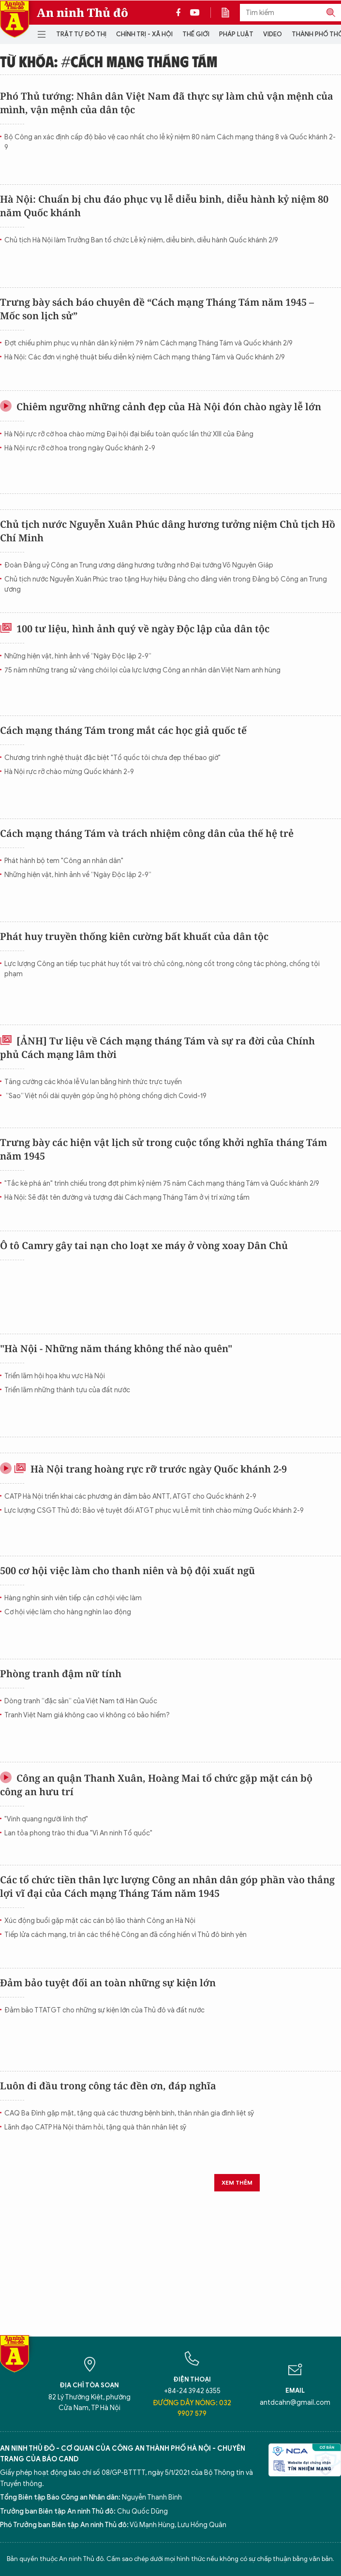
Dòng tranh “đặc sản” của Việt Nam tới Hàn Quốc (80, 1701)
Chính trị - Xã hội (144, 34)
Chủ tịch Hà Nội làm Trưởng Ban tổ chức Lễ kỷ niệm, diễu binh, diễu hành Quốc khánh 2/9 (141, 240)
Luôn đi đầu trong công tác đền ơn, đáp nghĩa (108, 2085)
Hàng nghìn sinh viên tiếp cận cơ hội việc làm (73, 1598)
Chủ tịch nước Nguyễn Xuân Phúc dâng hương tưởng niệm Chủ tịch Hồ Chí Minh (167, 531)
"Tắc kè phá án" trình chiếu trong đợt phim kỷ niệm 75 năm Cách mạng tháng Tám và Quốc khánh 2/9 (161, 1183)
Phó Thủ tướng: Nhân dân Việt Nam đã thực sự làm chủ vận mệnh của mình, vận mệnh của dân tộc (166, 102)
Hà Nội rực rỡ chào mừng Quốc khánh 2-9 (69, 772)
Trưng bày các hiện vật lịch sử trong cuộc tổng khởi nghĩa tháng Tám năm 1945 (163, 1149)
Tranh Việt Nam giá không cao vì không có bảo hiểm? (87, 1715)
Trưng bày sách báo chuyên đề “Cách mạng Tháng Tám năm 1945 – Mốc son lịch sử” (157, 309)
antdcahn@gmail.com (295, 2402)
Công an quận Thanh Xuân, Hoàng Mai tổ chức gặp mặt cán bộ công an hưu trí (156, 1785)
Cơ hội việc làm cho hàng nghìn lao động (67, 1612)
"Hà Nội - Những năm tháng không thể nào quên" (116, 1348)
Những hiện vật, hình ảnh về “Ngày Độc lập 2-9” (77, 656)
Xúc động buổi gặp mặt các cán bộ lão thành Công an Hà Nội (99, 1921)
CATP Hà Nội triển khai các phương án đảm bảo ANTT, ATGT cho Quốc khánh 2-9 (130, 1496)
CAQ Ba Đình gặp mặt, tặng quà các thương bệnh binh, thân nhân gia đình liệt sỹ (129, 2113)
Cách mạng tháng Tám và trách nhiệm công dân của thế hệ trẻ (147, 833)
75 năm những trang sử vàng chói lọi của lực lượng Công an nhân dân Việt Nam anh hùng (142, 670)
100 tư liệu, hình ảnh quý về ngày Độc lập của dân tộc (134, 628)
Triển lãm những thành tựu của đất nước (67, 1390)
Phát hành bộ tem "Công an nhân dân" (63, 861)
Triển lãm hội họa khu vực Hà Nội (54, 1376)
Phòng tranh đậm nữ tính (60, 1673)
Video (272, 34)
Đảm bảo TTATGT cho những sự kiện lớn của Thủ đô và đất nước (104, 2010)
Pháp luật (236, 34)
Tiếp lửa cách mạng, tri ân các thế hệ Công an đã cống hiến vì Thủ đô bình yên (125, 1935)
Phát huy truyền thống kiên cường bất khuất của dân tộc (134, 936)
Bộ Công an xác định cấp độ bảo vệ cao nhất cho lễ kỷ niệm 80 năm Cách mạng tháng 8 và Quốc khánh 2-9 (170, 142)
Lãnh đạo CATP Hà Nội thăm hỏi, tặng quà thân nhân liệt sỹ (95, 2127)
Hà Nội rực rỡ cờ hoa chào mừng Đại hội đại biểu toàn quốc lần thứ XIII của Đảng (128, 434)
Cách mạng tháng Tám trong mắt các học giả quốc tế (123, 730)
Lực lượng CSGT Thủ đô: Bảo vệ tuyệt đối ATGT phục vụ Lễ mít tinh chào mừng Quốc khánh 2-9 (154, 1510)
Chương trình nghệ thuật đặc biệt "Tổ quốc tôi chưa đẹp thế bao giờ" (112, 758)
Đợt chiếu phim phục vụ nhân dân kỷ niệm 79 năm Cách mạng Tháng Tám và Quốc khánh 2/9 (148, 343)
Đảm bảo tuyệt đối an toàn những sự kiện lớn (108, 1982)
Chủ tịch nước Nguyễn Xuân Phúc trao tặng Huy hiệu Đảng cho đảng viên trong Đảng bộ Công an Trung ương (165, 584)
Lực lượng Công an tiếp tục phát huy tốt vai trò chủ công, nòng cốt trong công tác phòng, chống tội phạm (162, 969)
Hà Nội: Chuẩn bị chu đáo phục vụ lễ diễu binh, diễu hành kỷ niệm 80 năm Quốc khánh (164, 206)
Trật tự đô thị (81, 34)
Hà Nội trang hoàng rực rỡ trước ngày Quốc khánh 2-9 (143, 1468)
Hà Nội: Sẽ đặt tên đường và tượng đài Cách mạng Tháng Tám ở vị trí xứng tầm (127, 1197)
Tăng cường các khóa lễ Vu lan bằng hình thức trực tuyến (93, 1082)
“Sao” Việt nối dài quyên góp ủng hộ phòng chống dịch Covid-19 (105, 1096)
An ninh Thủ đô (82, 12)
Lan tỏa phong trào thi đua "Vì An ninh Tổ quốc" (78, 1833)
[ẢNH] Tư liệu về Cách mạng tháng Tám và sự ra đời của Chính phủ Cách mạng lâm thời (157, 1047)
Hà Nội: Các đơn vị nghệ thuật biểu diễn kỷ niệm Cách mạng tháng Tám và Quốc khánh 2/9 (144, 357)
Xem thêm (237, 2182)
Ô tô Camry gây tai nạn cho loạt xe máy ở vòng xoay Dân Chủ (144, 1245)
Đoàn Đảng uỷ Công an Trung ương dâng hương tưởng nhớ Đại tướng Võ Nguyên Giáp (138, 565)
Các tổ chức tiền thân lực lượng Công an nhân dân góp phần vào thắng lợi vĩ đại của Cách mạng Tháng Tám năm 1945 (167, 1886)
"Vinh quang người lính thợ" (46, 1819)
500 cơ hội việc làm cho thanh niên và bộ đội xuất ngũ (127, 1570)
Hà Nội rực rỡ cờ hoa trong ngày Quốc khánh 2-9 (79, 448)
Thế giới (195, 34)
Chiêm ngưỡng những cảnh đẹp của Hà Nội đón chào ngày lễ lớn (160, 406)
